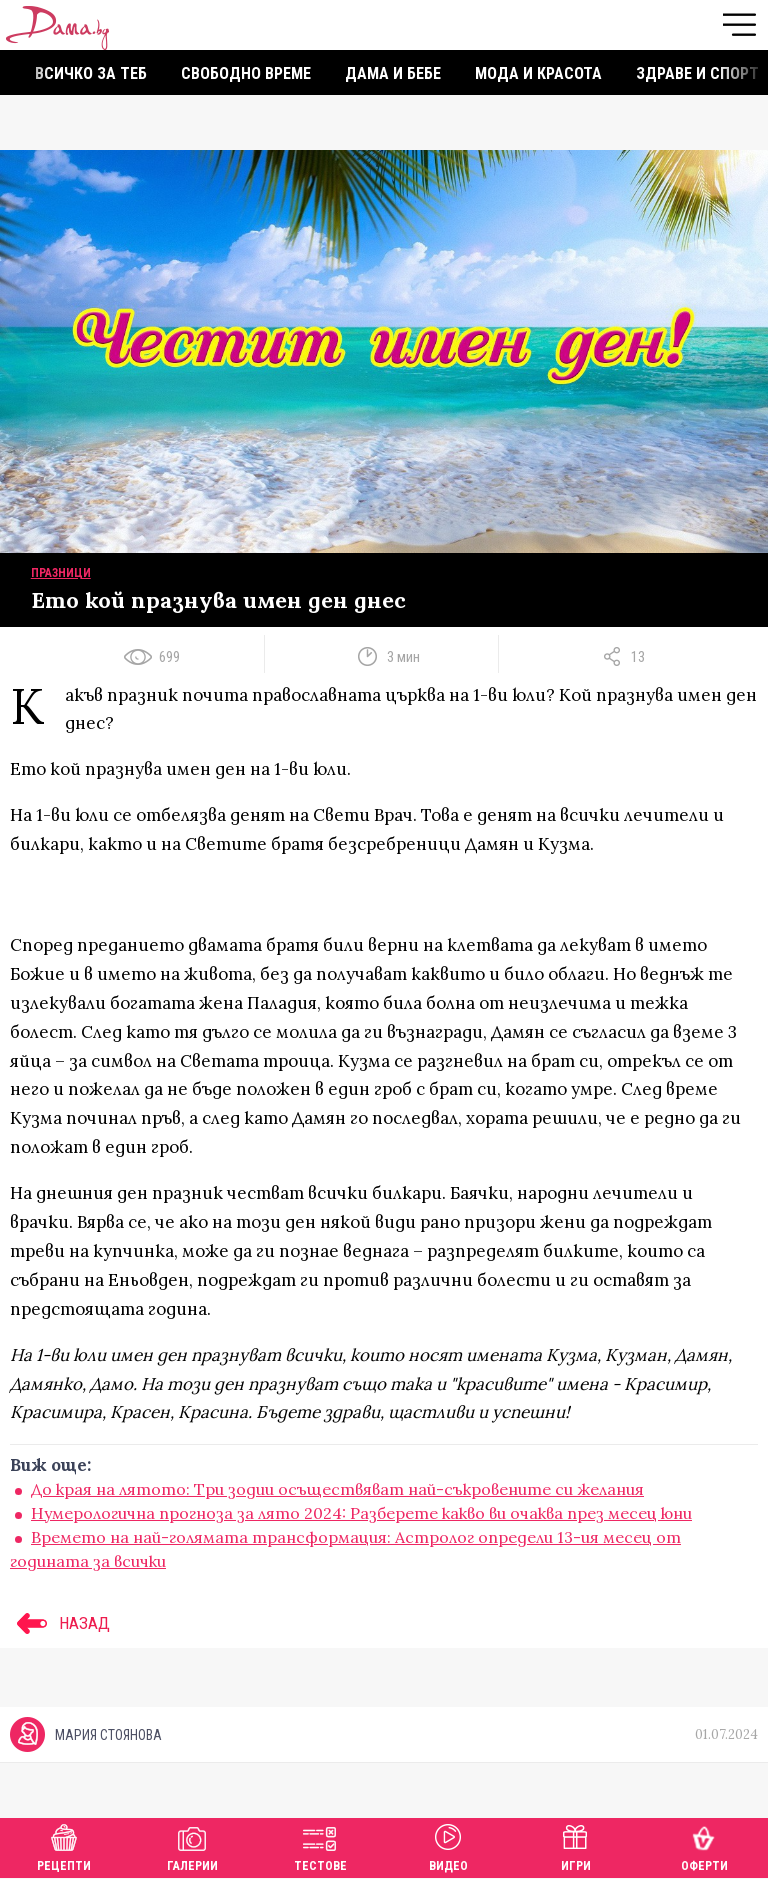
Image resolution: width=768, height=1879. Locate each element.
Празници (61, 573)
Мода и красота (538, 73)
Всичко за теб (91, 73)
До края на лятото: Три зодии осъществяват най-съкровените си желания (337, 1489)
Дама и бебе (393, 73)
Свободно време (246, 73)
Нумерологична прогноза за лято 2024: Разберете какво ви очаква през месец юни (361, 1513)
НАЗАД (60, 1623)
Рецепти (64, 1845)
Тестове (320, 1845)
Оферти (704, 1845)
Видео (448, 1845)
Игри (576, 1845)
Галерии (192, 1845)
